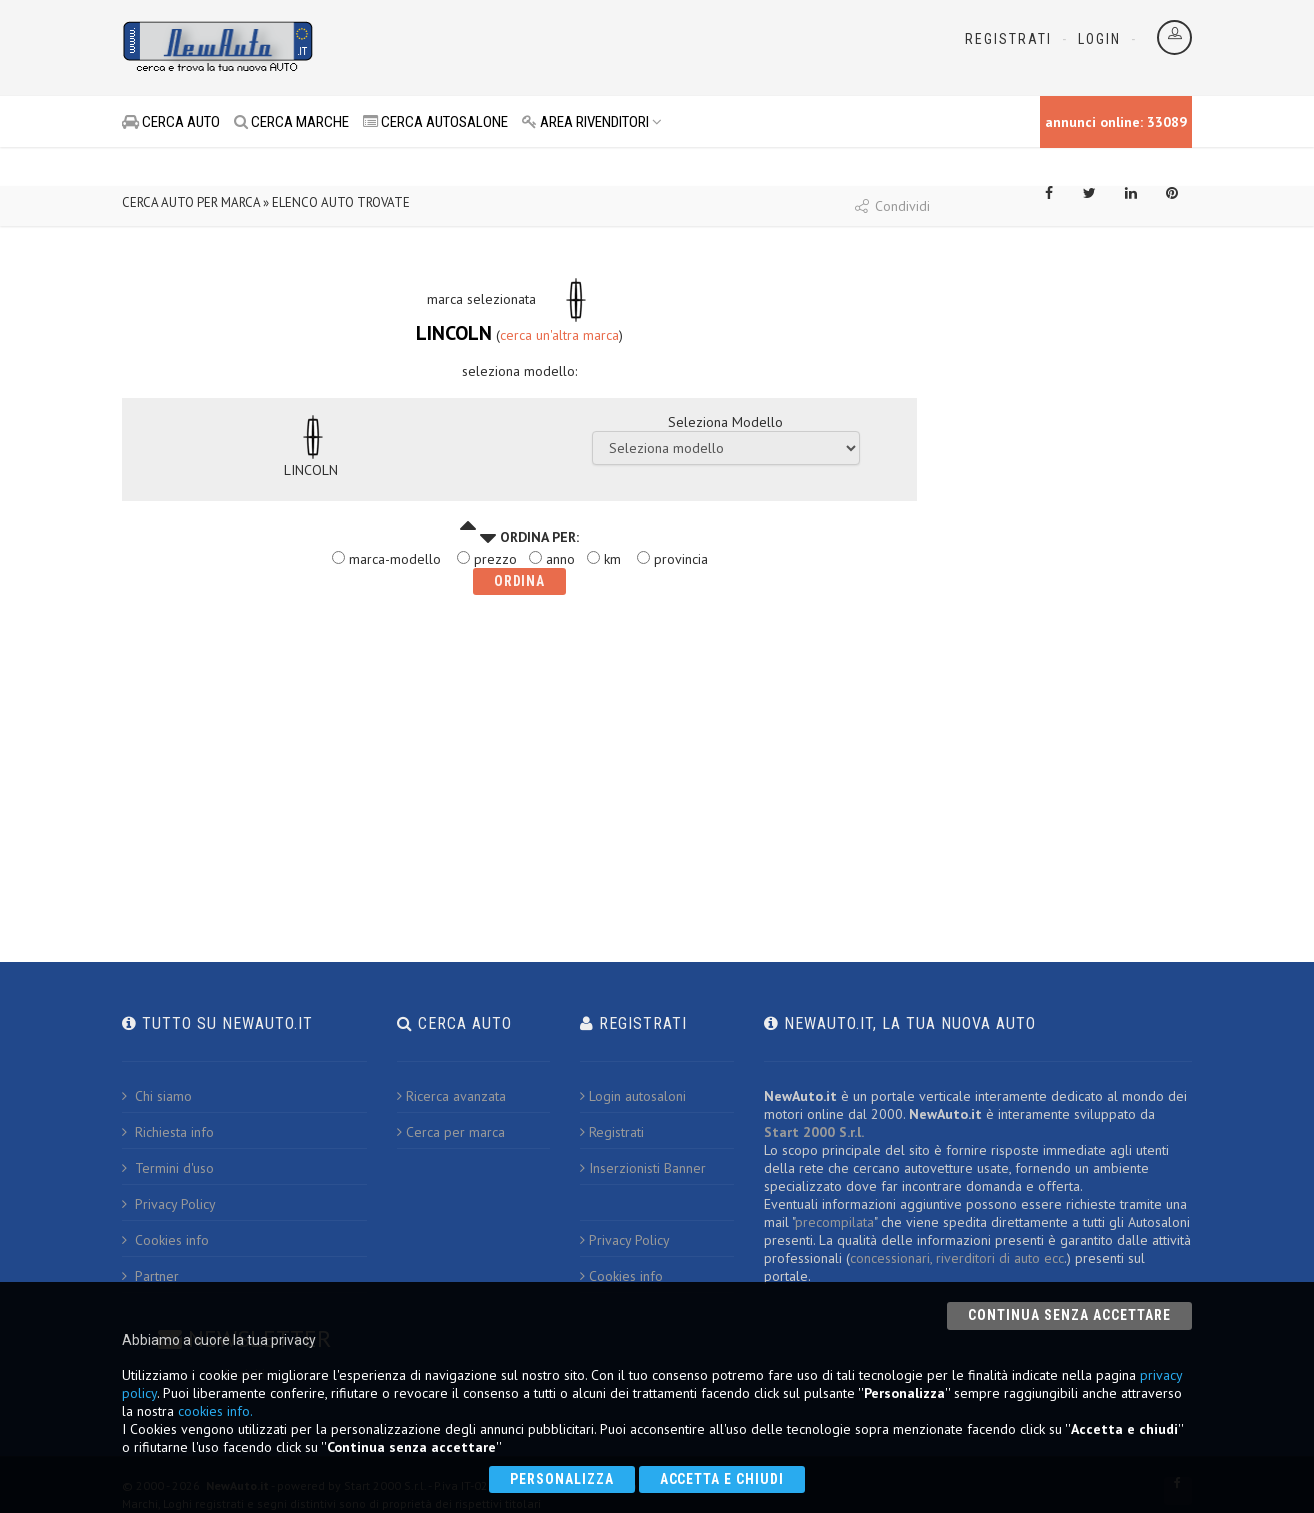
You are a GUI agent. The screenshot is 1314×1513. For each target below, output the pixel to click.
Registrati (1008, 39)
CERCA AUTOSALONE (435, 122)
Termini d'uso (168, 1168)
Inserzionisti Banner (643, 1168)
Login (1099, 39)
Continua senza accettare (1069, 1315)
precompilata (834, 1222)
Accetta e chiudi (722, 1479)
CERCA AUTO (171, 122)
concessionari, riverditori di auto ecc (957, 1258)
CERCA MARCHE (291, 122)
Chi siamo (157, 1096)
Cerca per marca (451, 1132)
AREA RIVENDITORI (592, 122)
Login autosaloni (633, 1096)
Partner (150, 1276)
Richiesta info (168, 1132)
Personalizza (562, 1479)
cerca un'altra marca (559, 335)
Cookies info (165, 1240)
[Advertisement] (568, 50)
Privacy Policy (169, 1204)
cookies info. (215, 1411)
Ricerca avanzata (451, 1096)
